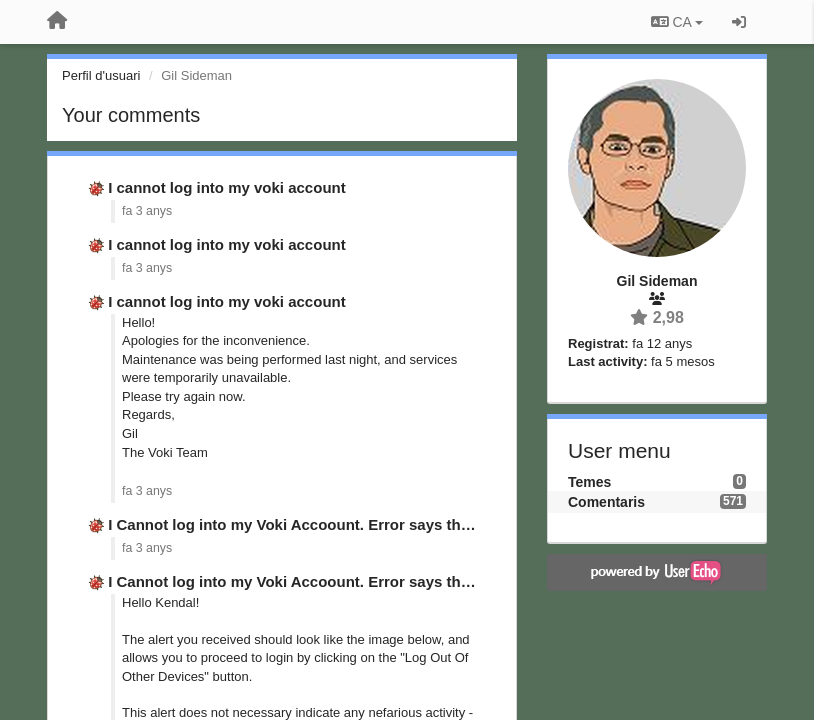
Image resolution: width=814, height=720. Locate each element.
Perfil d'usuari (101, 75)
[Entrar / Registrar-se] (739, 22)
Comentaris (606, 502)
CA (677, 22)
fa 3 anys (147, 211)
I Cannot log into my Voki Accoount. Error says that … (300, 524)
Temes (589, 482)
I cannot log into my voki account (227, 187)
